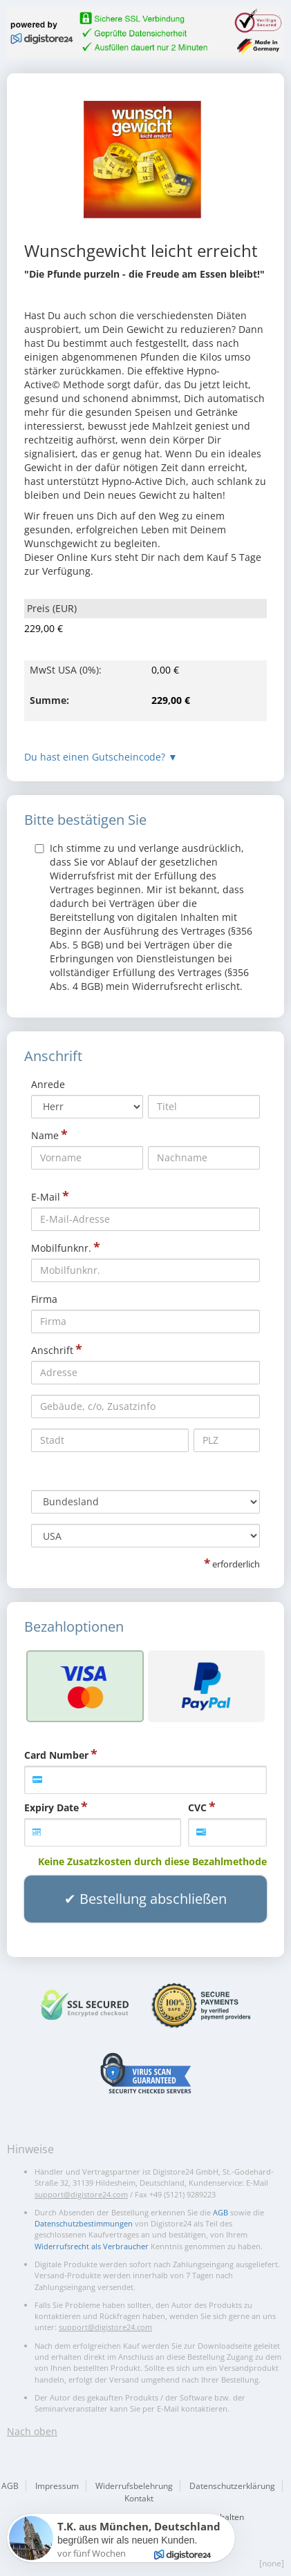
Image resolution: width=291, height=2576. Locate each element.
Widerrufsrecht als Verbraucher (92, 2246)
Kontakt (138, 2498)
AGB (220, 2212)
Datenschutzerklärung (232, 2486)
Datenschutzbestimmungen (84, 2223)
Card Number (56, 1755)
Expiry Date (51, 1807)
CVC (197, 1807)
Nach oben (32, 2431)
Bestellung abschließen (153, 1898)
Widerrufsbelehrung (134, 2486)
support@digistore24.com (81, 2194)
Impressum (57, 2486)
